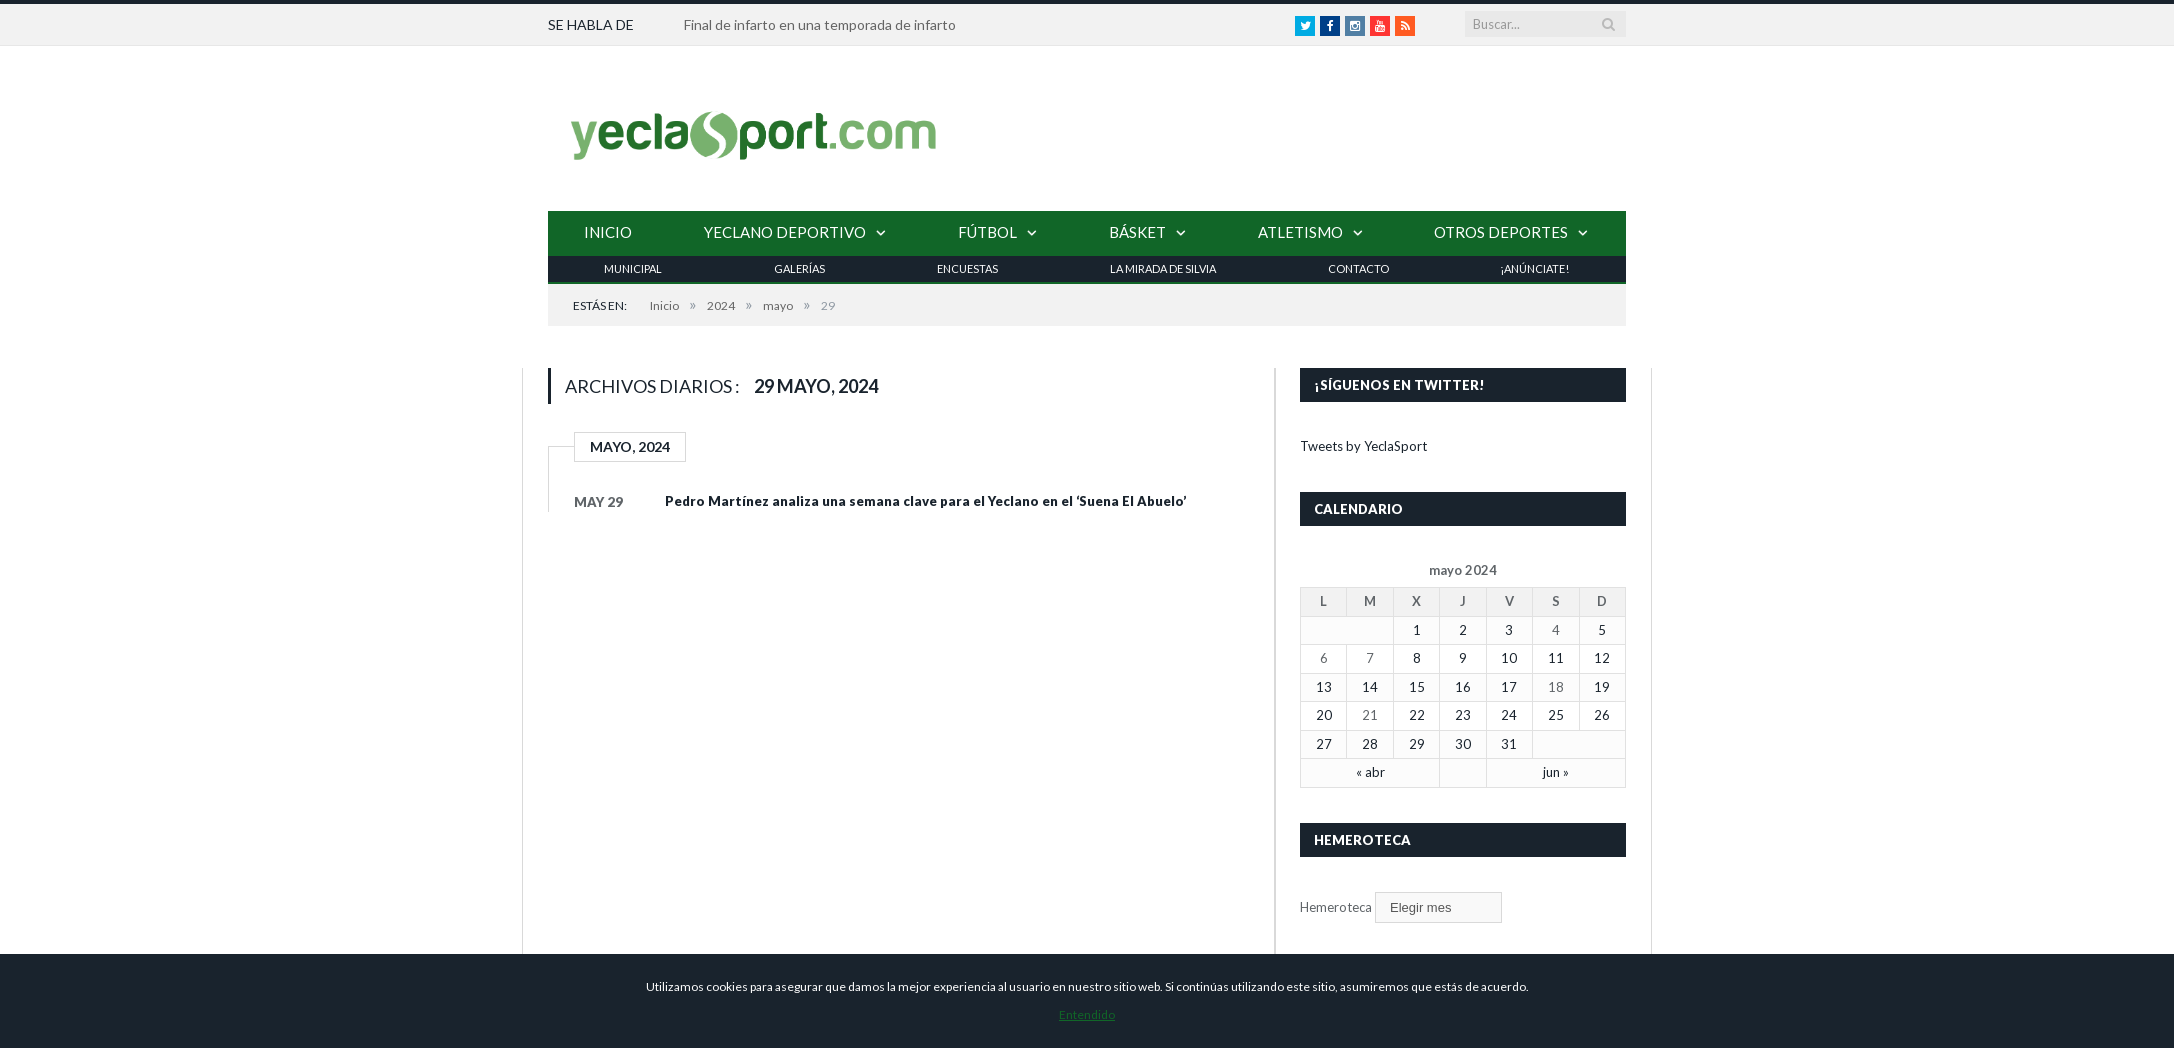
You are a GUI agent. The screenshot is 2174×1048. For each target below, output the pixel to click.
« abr (1370, 772)
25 (1556, 715)
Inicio (608, 232)
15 (1417, 687)
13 (1324, 687)
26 (1602, 715)
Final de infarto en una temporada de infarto (820, 24)
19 (1602, 687)
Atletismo (1300, 232)
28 (1370, 744)
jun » (1556, 772)
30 (1463, 744)
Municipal (633, 268)
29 (1417, 744)
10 (1509, 658)
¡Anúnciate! (1534, 268)
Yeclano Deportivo (785, 232)
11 (1556, 658)
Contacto (1358, 268)
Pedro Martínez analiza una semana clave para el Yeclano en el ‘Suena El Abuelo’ (925, 501)
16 (1463, 687)
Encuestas (967, 268)
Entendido (1087, 1014)
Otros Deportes (1501, 232)
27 (1324, 744)
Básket (1137, 232)
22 (1417, 715)
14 (1370, 687)
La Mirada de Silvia (1163, 268)
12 (1602, 658)
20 (1324, 715)
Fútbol (987, 232)
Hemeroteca (1336, 907)
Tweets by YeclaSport (1363, 446)
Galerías (799, 268)
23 (1463, 715)
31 (1509, 744)
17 (1509, 687)
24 (1509, 715)
